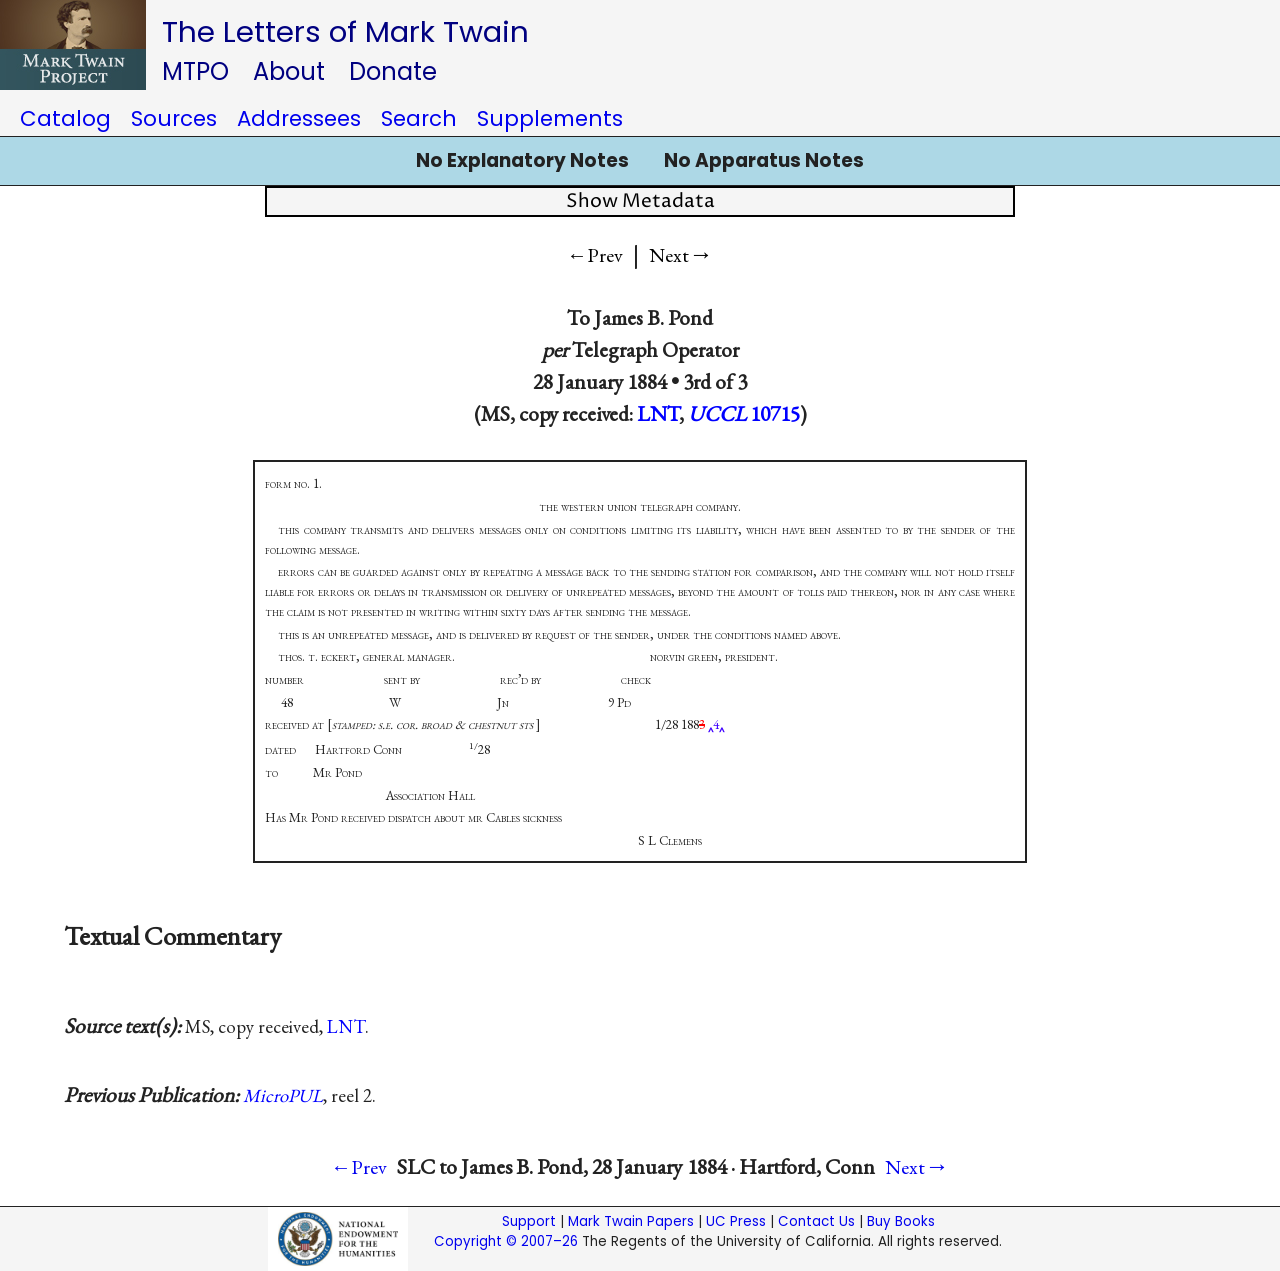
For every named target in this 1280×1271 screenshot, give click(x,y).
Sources (174, 118)
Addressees (299, 118)
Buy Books (901, 1221)
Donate (393, 71)
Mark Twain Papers (631, 1221)
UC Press (736, 1221)
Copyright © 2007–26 (506, 1241)
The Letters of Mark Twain (345, 31)
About (289, 71)
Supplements (550, 118)
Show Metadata (640, 201)
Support (529, 1221)
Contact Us (816, 1221)
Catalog (65, 118)
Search (419, 118)
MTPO (195, 71)
